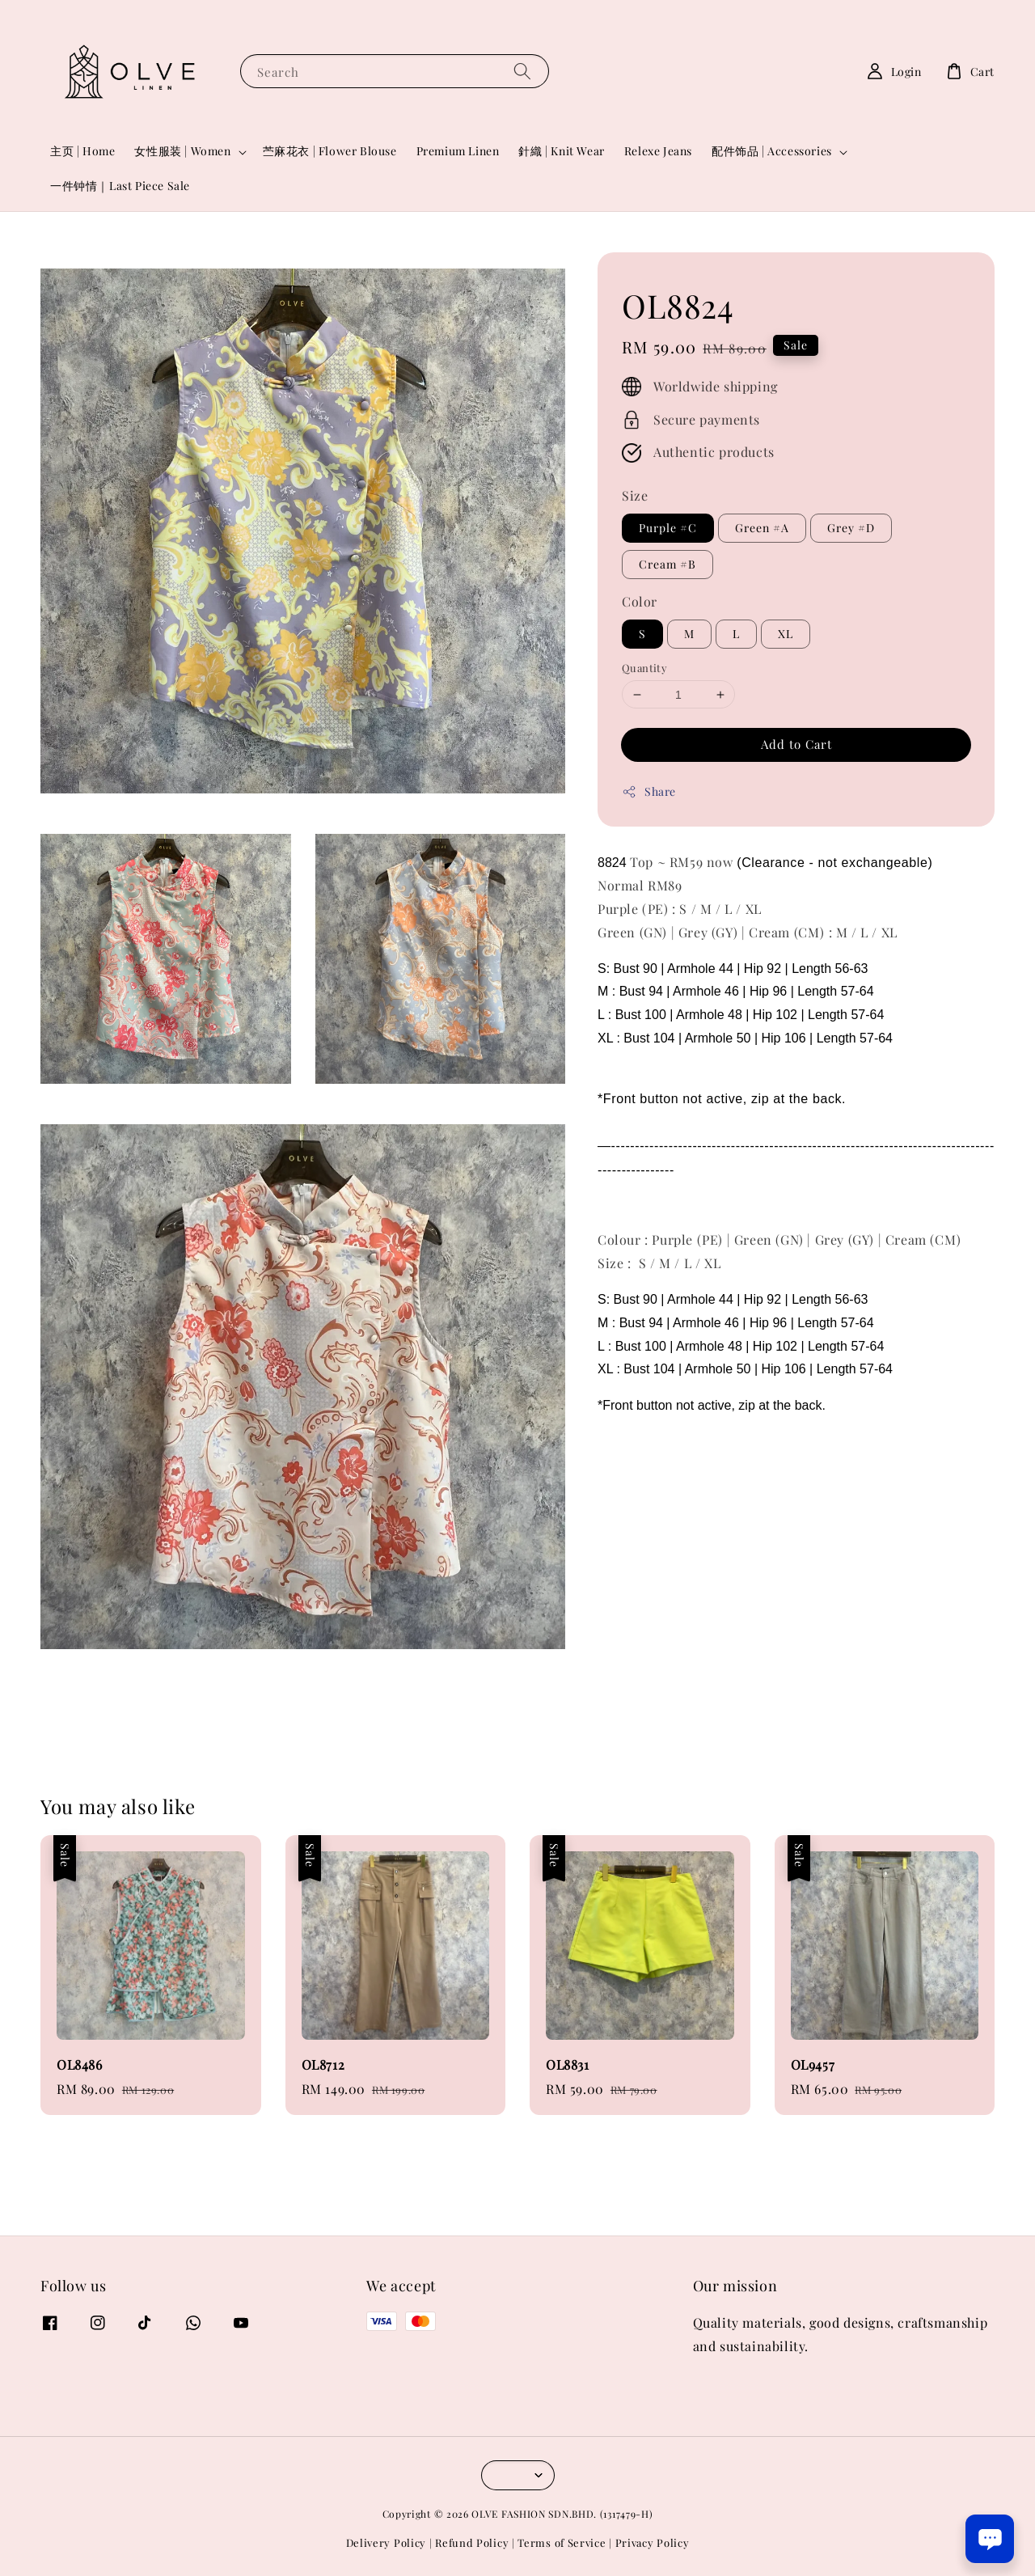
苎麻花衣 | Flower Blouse (330, 151)
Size (635, 495)
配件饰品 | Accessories (772, 151)
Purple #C (668, 527)
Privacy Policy (652, 2542)
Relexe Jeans (658, 151)
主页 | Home (82, 151)
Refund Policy (472, 2542)
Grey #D (851, 527)
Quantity (644, 668)
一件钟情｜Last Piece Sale (120, 185)
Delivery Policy (386, 2542)
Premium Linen (458, 151)
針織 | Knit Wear (561, 151)
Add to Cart (796, 744)
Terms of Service (562, 2542)
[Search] (522, 71)
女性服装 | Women (182, 151)
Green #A (762, 527)
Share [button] (649, 791)
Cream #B (667, 564)
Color (639, 601)
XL (785, 633)
